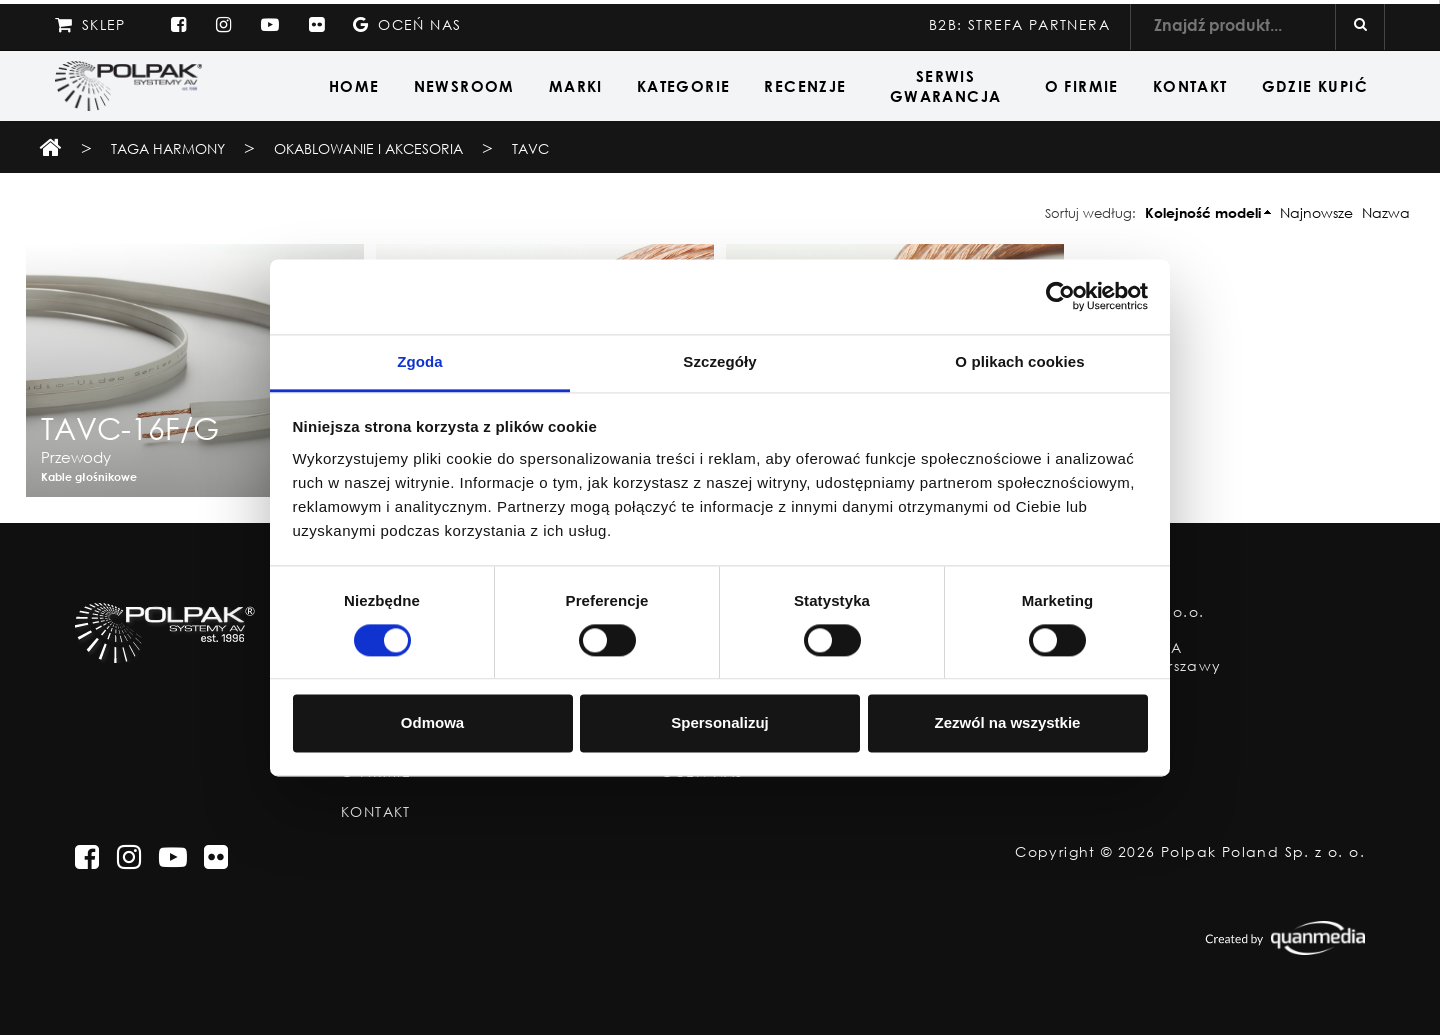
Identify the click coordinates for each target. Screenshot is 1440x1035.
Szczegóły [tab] (719, 361)
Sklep (90, 24)
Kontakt (1190, 86)
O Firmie (1082, 86)
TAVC (530, 148)
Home (354, 86)
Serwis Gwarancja (946, 86)
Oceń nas (407, 24)
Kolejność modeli (1203, 212)
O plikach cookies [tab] (1019, 361)
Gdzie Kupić (1315, 86)
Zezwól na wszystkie (1008, 723)
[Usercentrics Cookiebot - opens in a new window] (1060, 296)
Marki (576, 86)
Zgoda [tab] (420, 361)
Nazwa (1386, 212)
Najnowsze (1316, 212)
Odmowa (432, 723)
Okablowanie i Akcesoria (370, 148)
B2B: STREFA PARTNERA (1019, 24)
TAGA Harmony (168, 148)
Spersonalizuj (720, 723)
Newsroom (464, 86)
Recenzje (805, 86)
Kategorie (684, 86)
